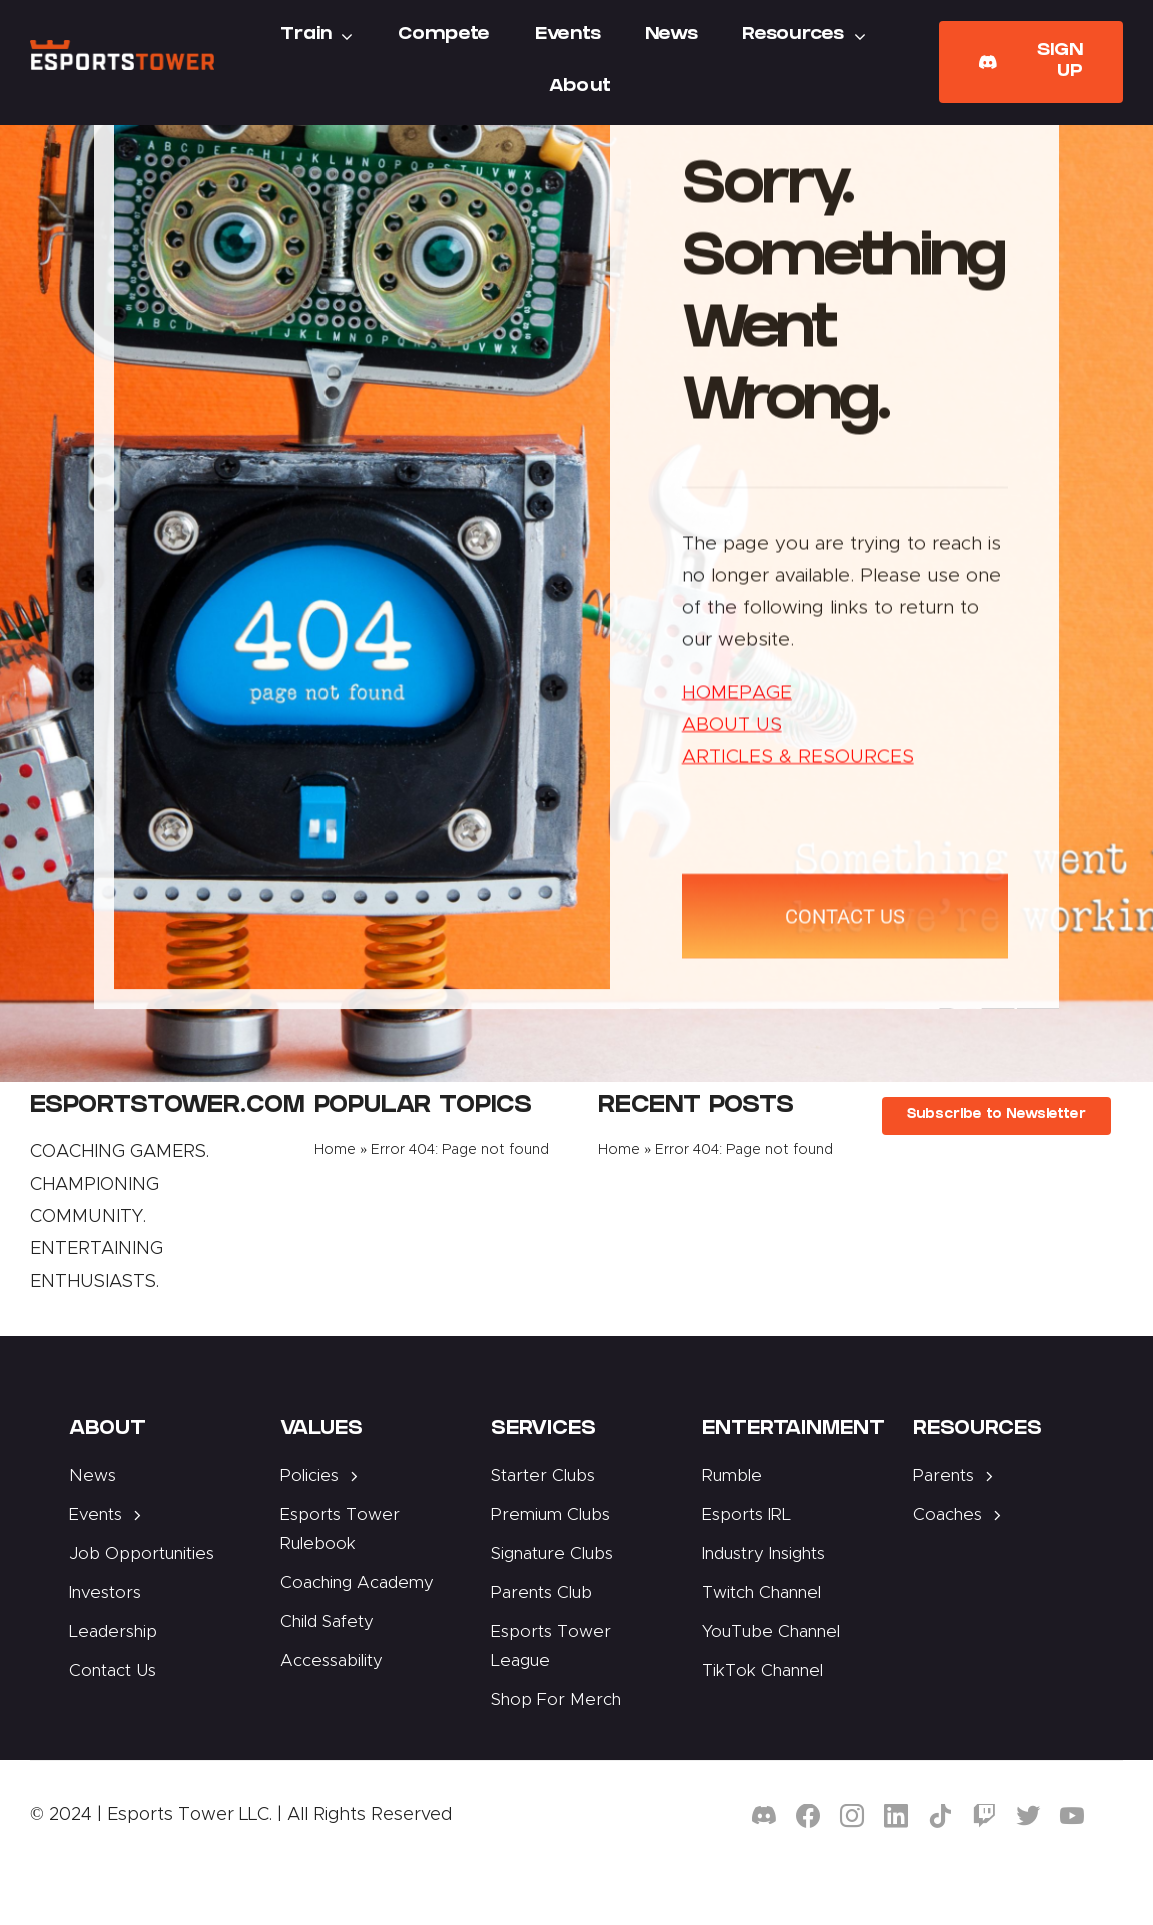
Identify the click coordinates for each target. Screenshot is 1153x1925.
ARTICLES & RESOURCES (798, 760)
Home (335, 1150)
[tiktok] (940, 1816)
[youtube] (1072, 1816)
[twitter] (1028, 1816)
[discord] (764, 1816)
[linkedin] (896, 1816)
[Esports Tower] (122, 49)
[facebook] (808, 1816)
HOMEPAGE (737, 695)
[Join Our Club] (1031, 62)
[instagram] (852, 1816)
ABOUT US (732, 728)
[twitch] (984, 1816)
